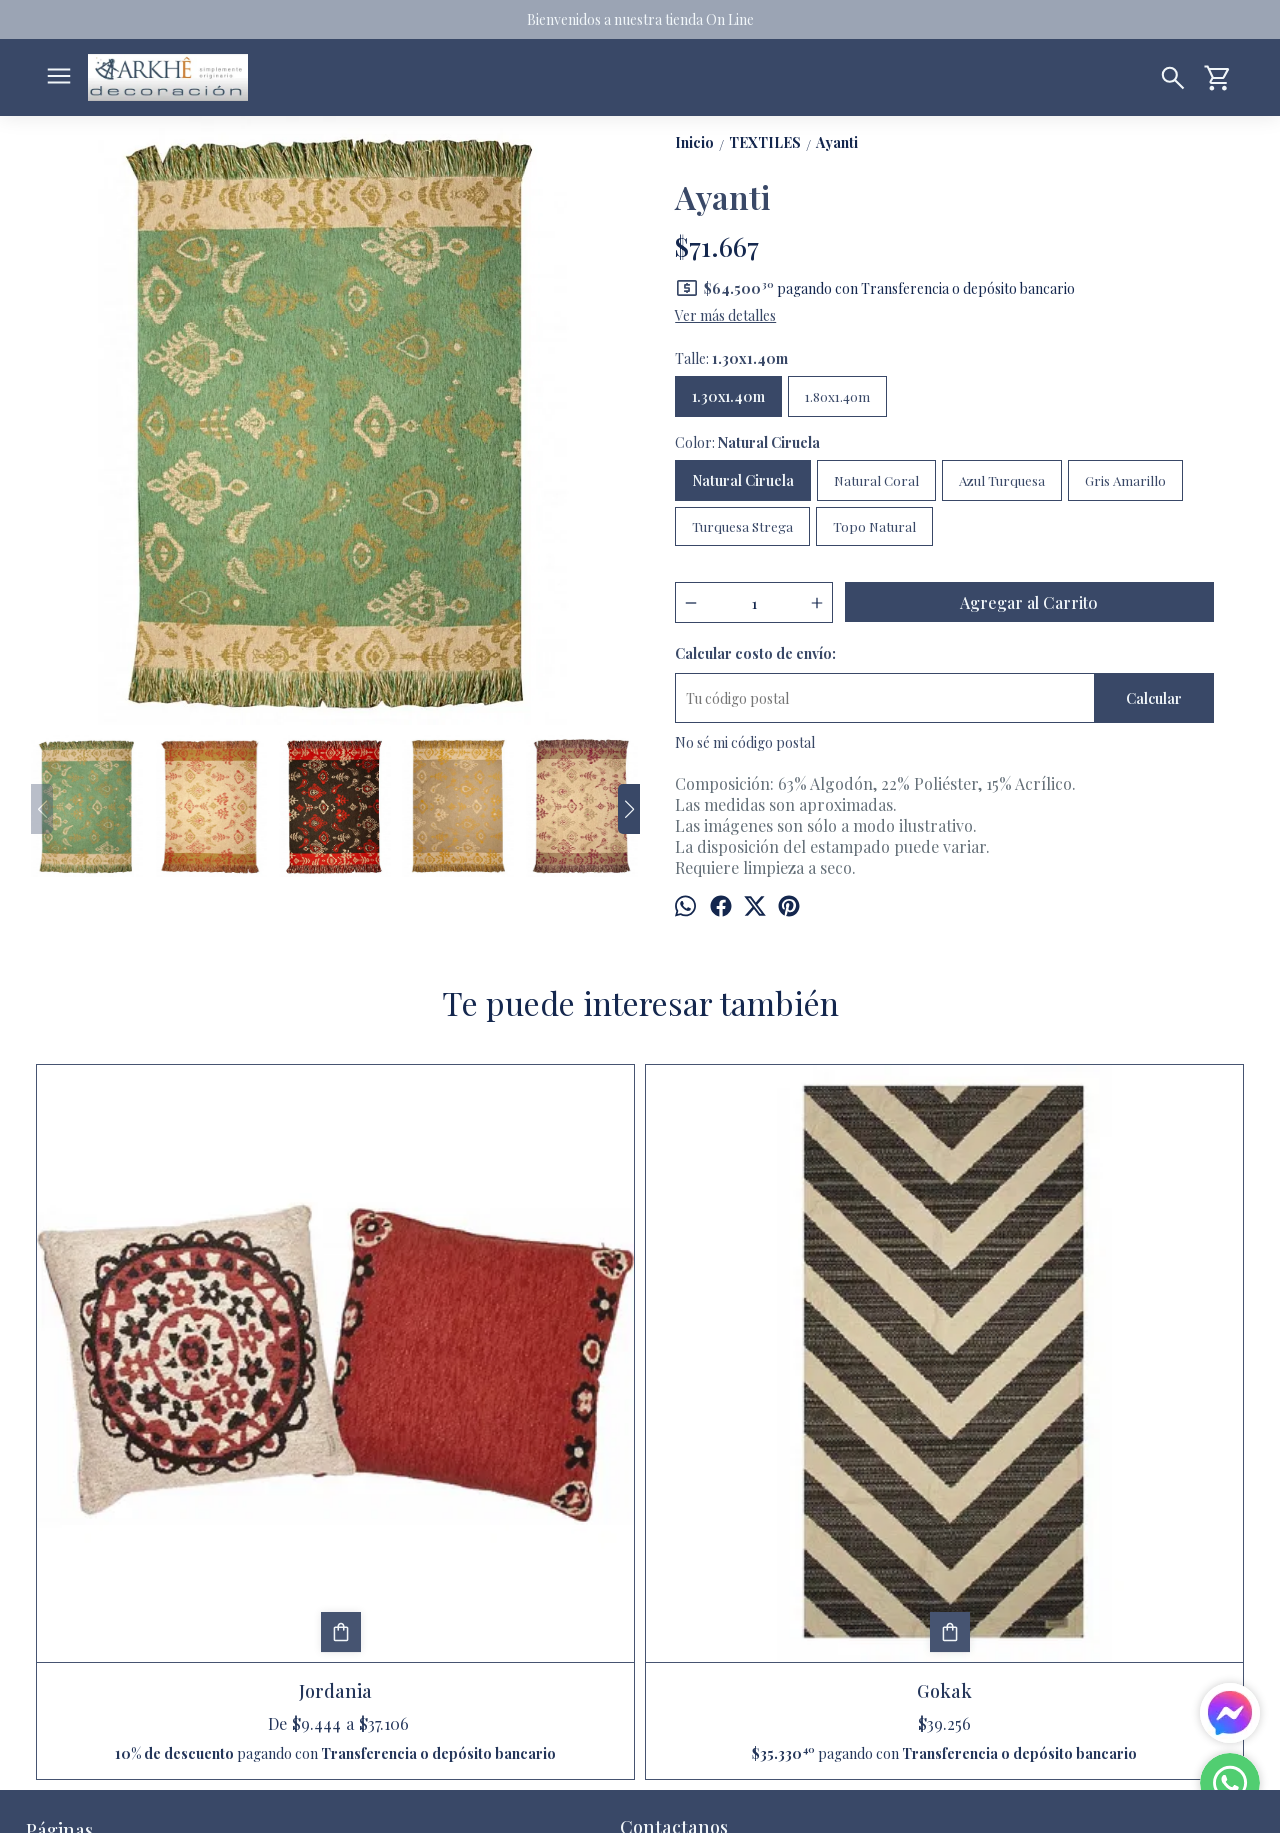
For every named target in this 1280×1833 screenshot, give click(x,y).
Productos (59, 1604)
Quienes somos (72, 1652)
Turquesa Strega (742, 526)
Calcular (1154, 698)
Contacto (55, 1628)
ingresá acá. (558, 1802)
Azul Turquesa (1002, 480)
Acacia (1096, 1387)
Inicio (43, 1580)
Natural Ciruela (743, 480)
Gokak (487, 1387)
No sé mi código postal (745, 742)
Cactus (792, 1387)
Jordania (183, 1387)
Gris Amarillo (1125, 480)
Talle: (731, 358)
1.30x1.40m (728, 396)
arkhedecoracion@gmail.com (726, 1584)
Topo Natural (874, 526)
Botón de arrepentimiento (647, 1802)
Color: (747, 442)
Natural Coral (876, 480)
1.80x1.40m (837, 396)
